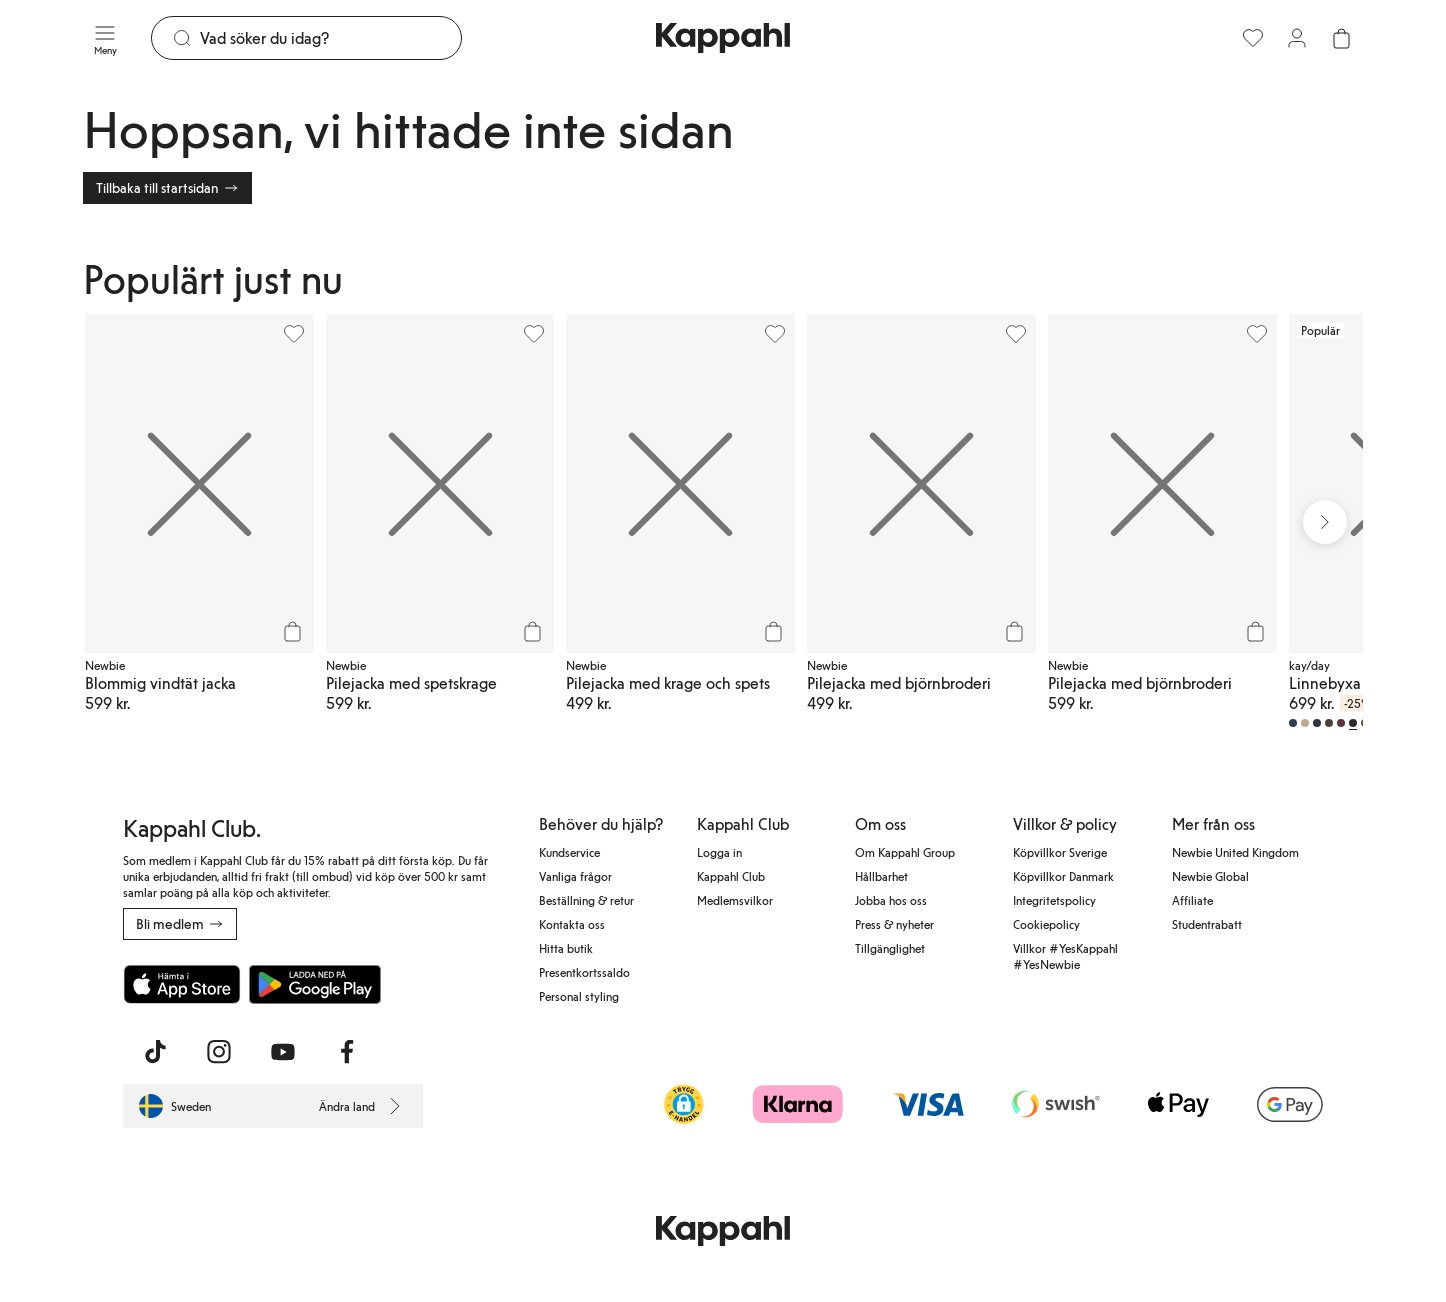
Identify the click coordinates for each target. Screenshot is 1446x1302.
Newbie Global (1210, 876)
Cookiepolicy (1046, 924)
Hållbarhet (881, 876)
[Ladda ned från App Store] (182, 984)
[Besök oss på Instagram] (219, 1052)
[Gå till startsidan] (723, 38)
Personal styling (579, 996)
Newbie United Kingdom (1235, 852)
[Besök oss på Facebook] (347, 1052)
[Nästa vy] (1325, 522)
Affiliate (1192, 900)
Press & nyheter (894, 924)
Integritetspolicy (1054, 900)
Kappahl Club (731, 876)
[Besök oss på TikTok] (155, 1052)
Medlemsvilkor (735, 900)
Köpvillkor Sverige (1060, 852)
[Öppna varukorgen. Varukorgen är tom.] (1341, 38)
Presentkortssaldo (584, 972)
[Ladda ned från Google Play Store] (315, 984)
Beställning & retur (586, 900)
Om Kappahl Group (905, 852)
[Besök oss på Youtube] (283, 1052)
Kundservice (569, 852)
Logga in (719, 852)
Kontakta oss (572, 924)
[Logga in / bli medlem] (1297, 38)
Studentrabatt (1207, 924)
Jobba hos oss (891, 900)
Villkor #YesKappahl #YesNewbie (1065, 956)
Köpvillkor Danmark (1063, 876)
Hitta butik (566, 948)
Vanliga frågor (575, 876)
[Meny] (105, 38)
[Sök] (330, 38)
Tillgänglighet (890, 948)
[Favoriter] (1253, 38)
